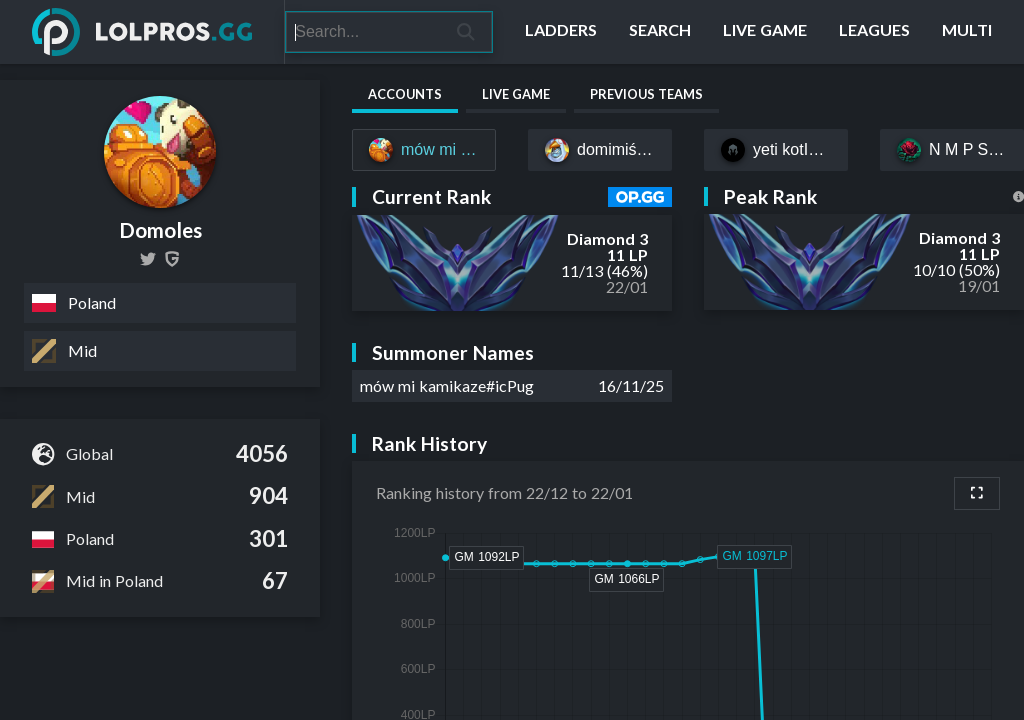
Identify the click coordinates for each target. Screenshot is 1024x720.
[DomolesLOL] (148, 259)
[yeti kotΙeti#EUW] (776, 150)
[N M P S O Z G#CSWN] (952, 150)
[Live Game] (765, 32)
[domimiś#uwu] (600, 150)
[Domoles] (172, 259)
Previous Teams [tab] (646, 94)
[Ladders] (561, 32)
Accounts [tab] (405, 94)
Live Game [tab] (516, 94)
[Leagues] (874, 32)
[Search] (363, 32)
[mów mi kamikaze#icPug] (424, 150)
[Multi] (967, 32)
